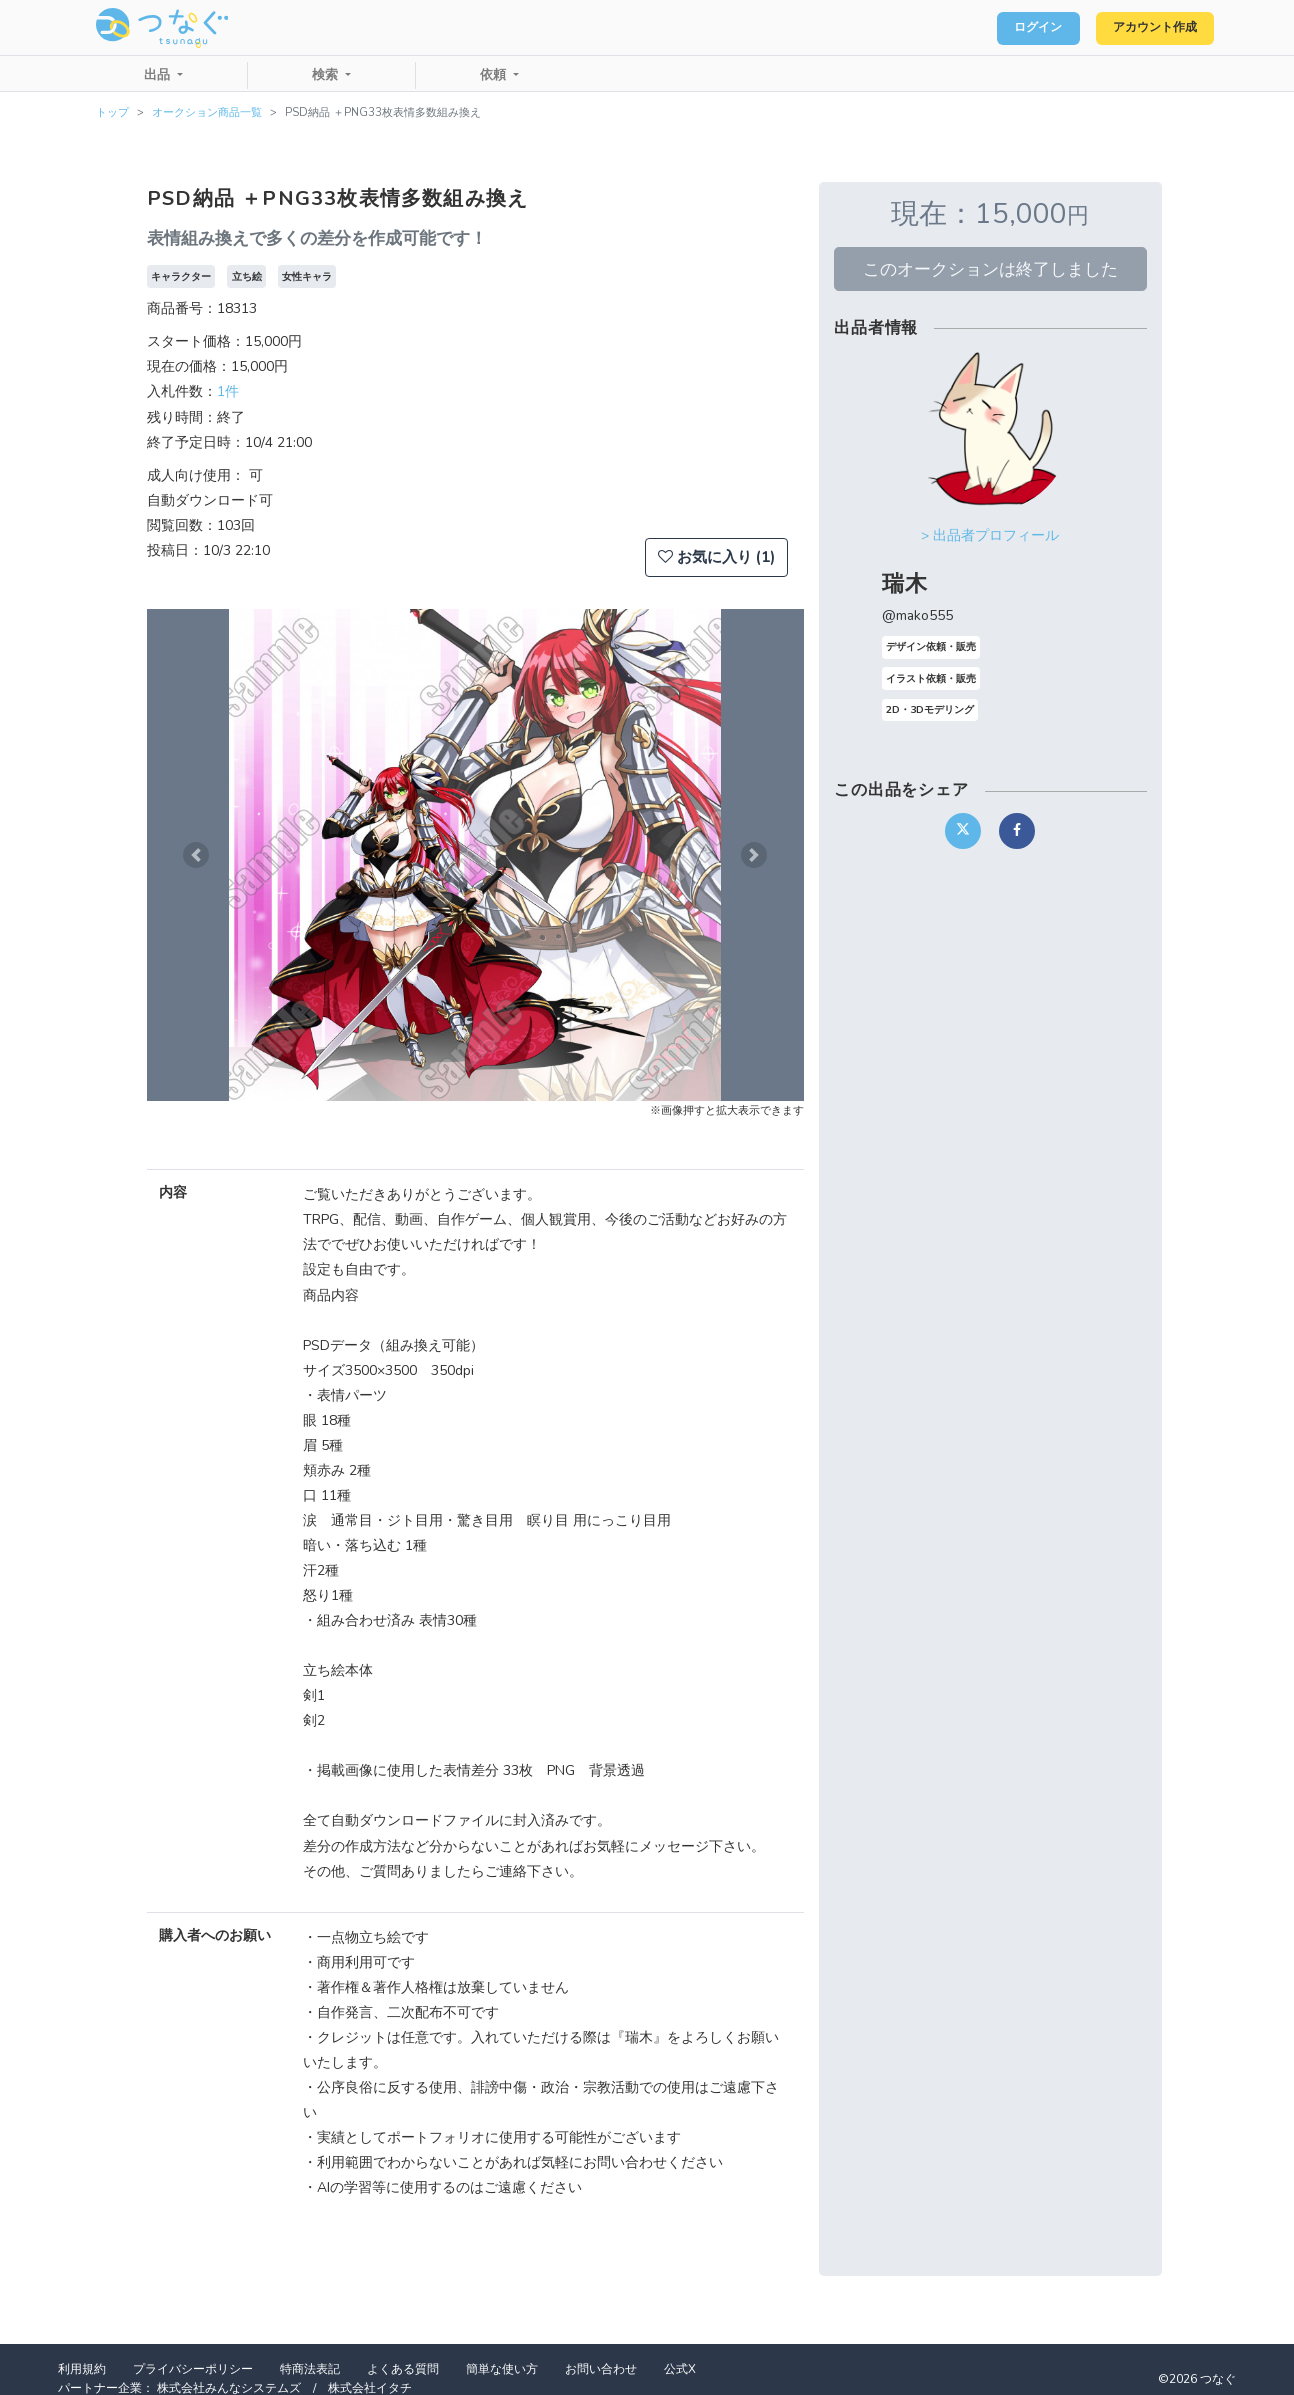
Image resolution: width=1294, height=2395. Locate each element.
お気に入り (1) (716, 557)
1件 (228, 391)
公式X (680, 2369)
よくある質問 (403, 2369)
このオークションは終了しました (990, 269)
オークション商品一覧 (207, 112)
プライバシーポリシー (193, 2369)
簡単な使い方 (502, 2369)
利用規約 (82, 2369)
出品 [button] (159, 75)
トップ (112, 112)
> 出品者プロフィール (990, 535)
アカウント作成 (1144, 28)
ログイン (1010, 28)
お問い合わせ (601, 2369)
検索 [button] (327, 75)
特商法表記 (310, 2369)
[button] (196, 855)
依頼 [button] (495, 75)
